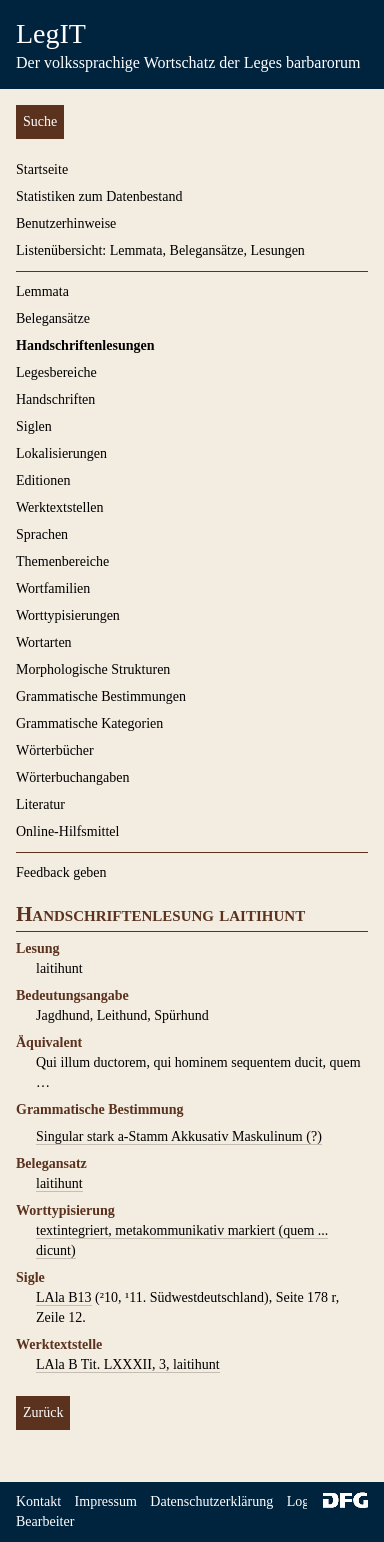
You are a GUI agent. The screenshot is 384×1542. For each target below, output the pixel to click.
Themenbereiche (62, 561)
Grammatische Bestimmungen (101, 696)
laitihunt (59, 1183)
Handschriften (55, 399)
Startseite (42, 169)
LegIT (51, 33)
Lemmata (42, 291)
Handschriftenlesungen (85, 345)
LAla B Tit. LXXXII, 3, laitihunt (128, 1364)
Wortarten (44, 642)
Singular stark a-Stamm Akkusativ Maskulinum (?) (179, 1136)
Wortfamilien (53, 588)
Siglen (34, 426)
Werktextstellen (60, 507)
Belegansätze (53, 318)
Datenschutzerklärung (211, 1501)
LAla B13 (64, 1297)
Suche (40, 121)
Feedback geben (61, 872)
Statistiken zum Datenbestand (99, 196)
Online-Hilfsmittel (67, 831)
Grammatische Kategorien (89, 723)
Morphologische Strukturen (93, 669)
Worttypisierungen (68, 615)
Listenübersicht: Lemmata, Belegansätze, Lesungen (160, 250)
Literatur (40, 804)
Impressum (106, 1501)
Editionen (43, 480)
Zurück (43, 1412)
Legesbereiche (56, 372)
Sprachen (42, 534)
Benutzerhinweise (66, 223)
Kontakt (38, 1501)
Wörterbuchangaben (73, 777)
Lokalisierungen (61, 453)
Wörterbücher (55, 750)
